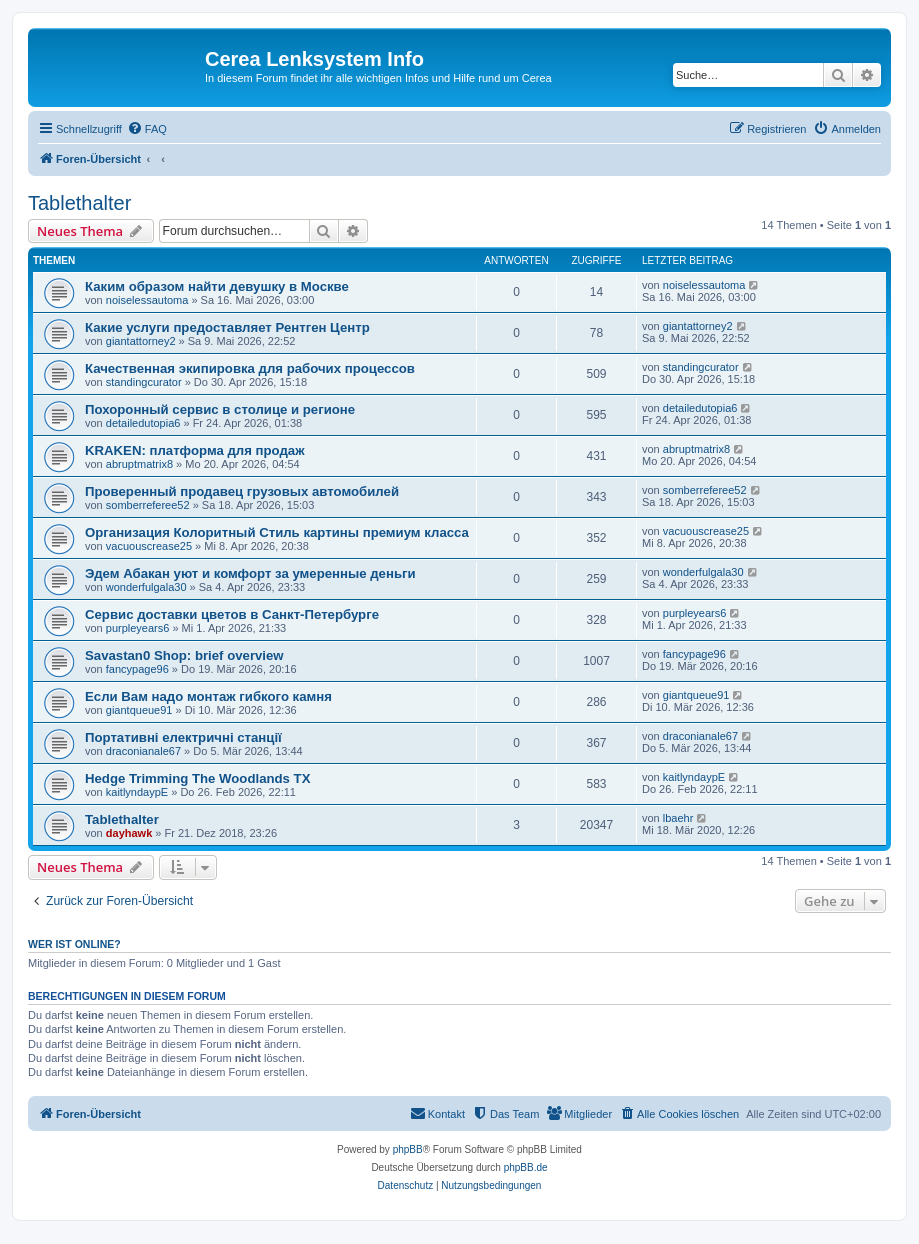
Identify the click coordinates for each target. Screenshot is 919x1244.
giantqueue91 (139, 710)
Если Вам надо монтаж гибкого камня (208, 696)
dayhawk (129, 833)
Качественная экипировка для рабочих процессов (250, 368)
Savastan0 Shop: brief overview (184, 655)
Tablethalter (79, 203)
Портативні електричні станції (183, 737)
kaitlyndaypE (137, 792)
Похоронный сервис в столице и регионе (220, 409)
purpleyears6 (138, 628)
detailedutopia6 (143, 423)
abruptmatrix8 (139, 464)
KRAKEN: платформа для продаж (195, 450)
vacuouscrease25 (149, 546)
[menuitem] (147, 129)
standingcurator (144, 382)
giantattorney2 (141, 341)
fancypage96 (137, 669)
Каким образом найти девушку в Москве (217, 286)
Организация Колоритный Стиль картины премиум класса (277, 532)
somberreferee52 (148, 505)
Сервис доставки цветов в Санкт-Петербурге (232, 614)
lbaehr (678, 818)
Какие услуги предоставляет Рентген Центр (227, 327)
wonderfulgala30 (146, 587)
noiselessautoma (147, 300)
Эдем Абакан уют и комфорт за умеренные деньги (250, 573)
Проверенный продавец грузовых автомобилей (242, 491)
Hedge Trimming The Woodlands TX (197, 778)
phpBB (408, 1149)
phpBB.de (526, 1167)
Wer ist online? (74, 944)
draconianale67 (143, 751)
